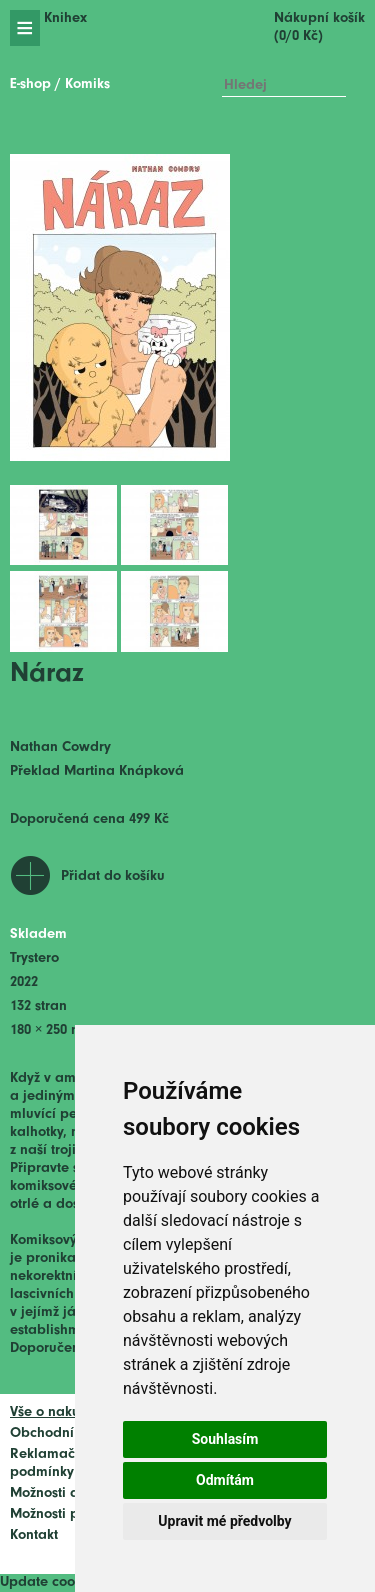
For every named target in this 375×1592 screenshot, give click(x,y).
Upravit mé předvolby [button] (224, 1521)
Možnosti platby (61, 1514)
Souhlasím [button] (225, 1439)
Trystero (34, 958)
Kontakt (34, 1535)
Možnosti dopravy (67, 1493)
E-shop (30, 84)
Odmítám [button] (225, 1480)
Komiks (87, 84)
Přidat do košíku (113, 876)
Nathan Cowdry (60, 747)
